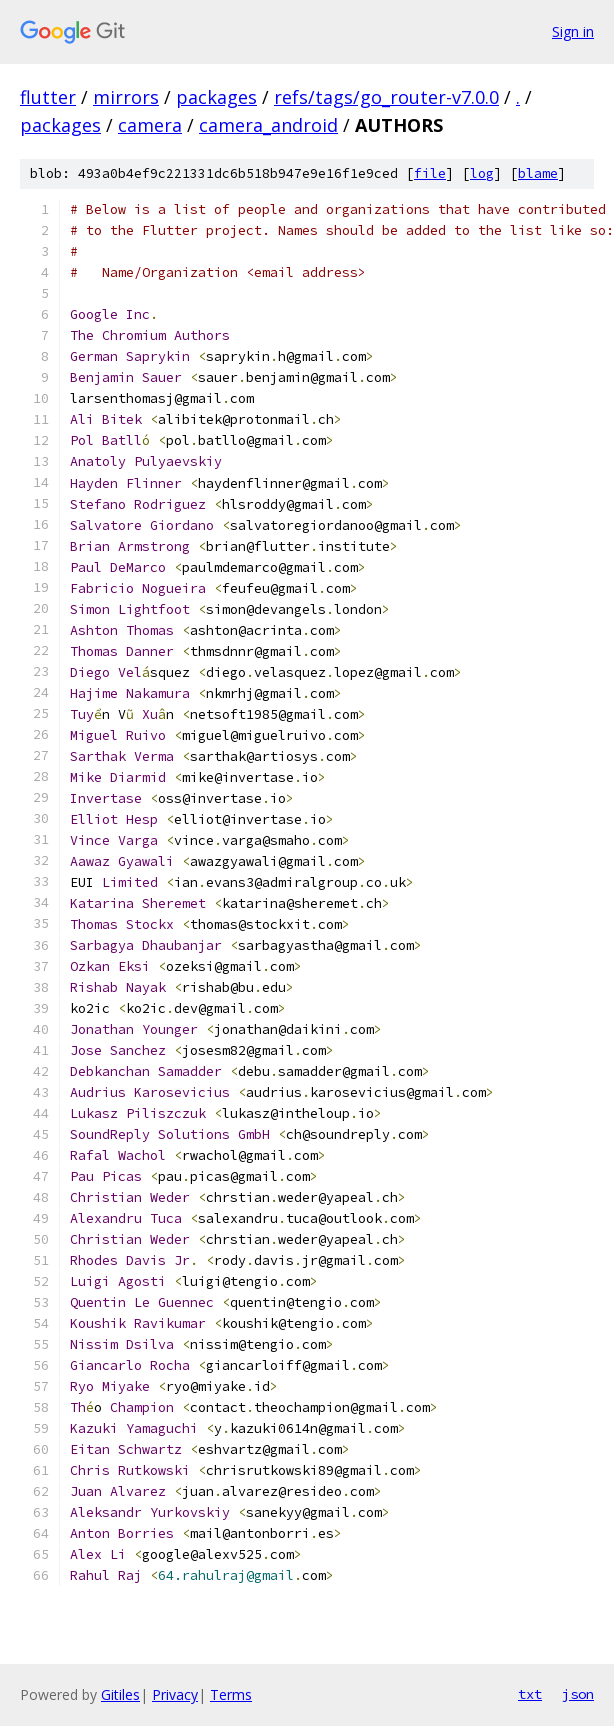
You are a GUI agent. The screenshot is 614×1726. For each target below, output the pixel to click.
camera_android (268, 125)
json (578, 1694)
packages (216, 97)
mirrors (126, 97)
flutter (48, 97)
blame (538, 173)
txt (530, 1694)
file (430, 173)
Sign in (573, 31)
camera (150, 125)
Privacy (175, 1694)
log (482, 173)
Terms (231, 1694)
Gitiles (120, 1694)
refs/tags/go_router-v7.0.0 (386, 97)
